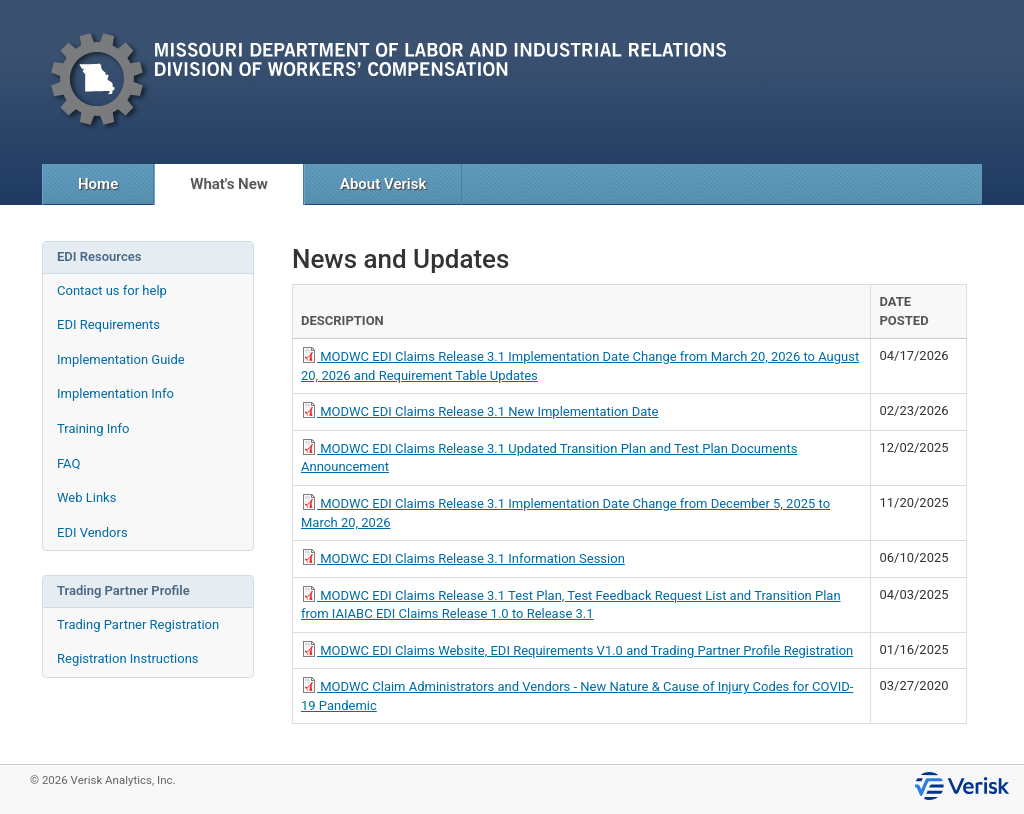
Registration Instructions (128, 658)
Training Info (93, 428)
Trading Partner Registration (138, 624)
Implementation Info (115, 393)
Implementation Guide (121, 359)
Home (98, 184)
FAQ (68, 463)
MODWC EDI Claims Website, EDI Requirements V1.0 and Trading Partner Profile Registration (577, 650)
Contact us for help (112, 290)
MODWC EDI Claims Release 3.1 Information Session (463, 558)
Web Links (86, 497)
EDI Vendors (92, 532)
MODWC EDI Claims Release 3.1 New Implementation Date (480, 411)
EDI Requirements (108, 324)
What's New (229, 184)
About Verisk (383, 184)
